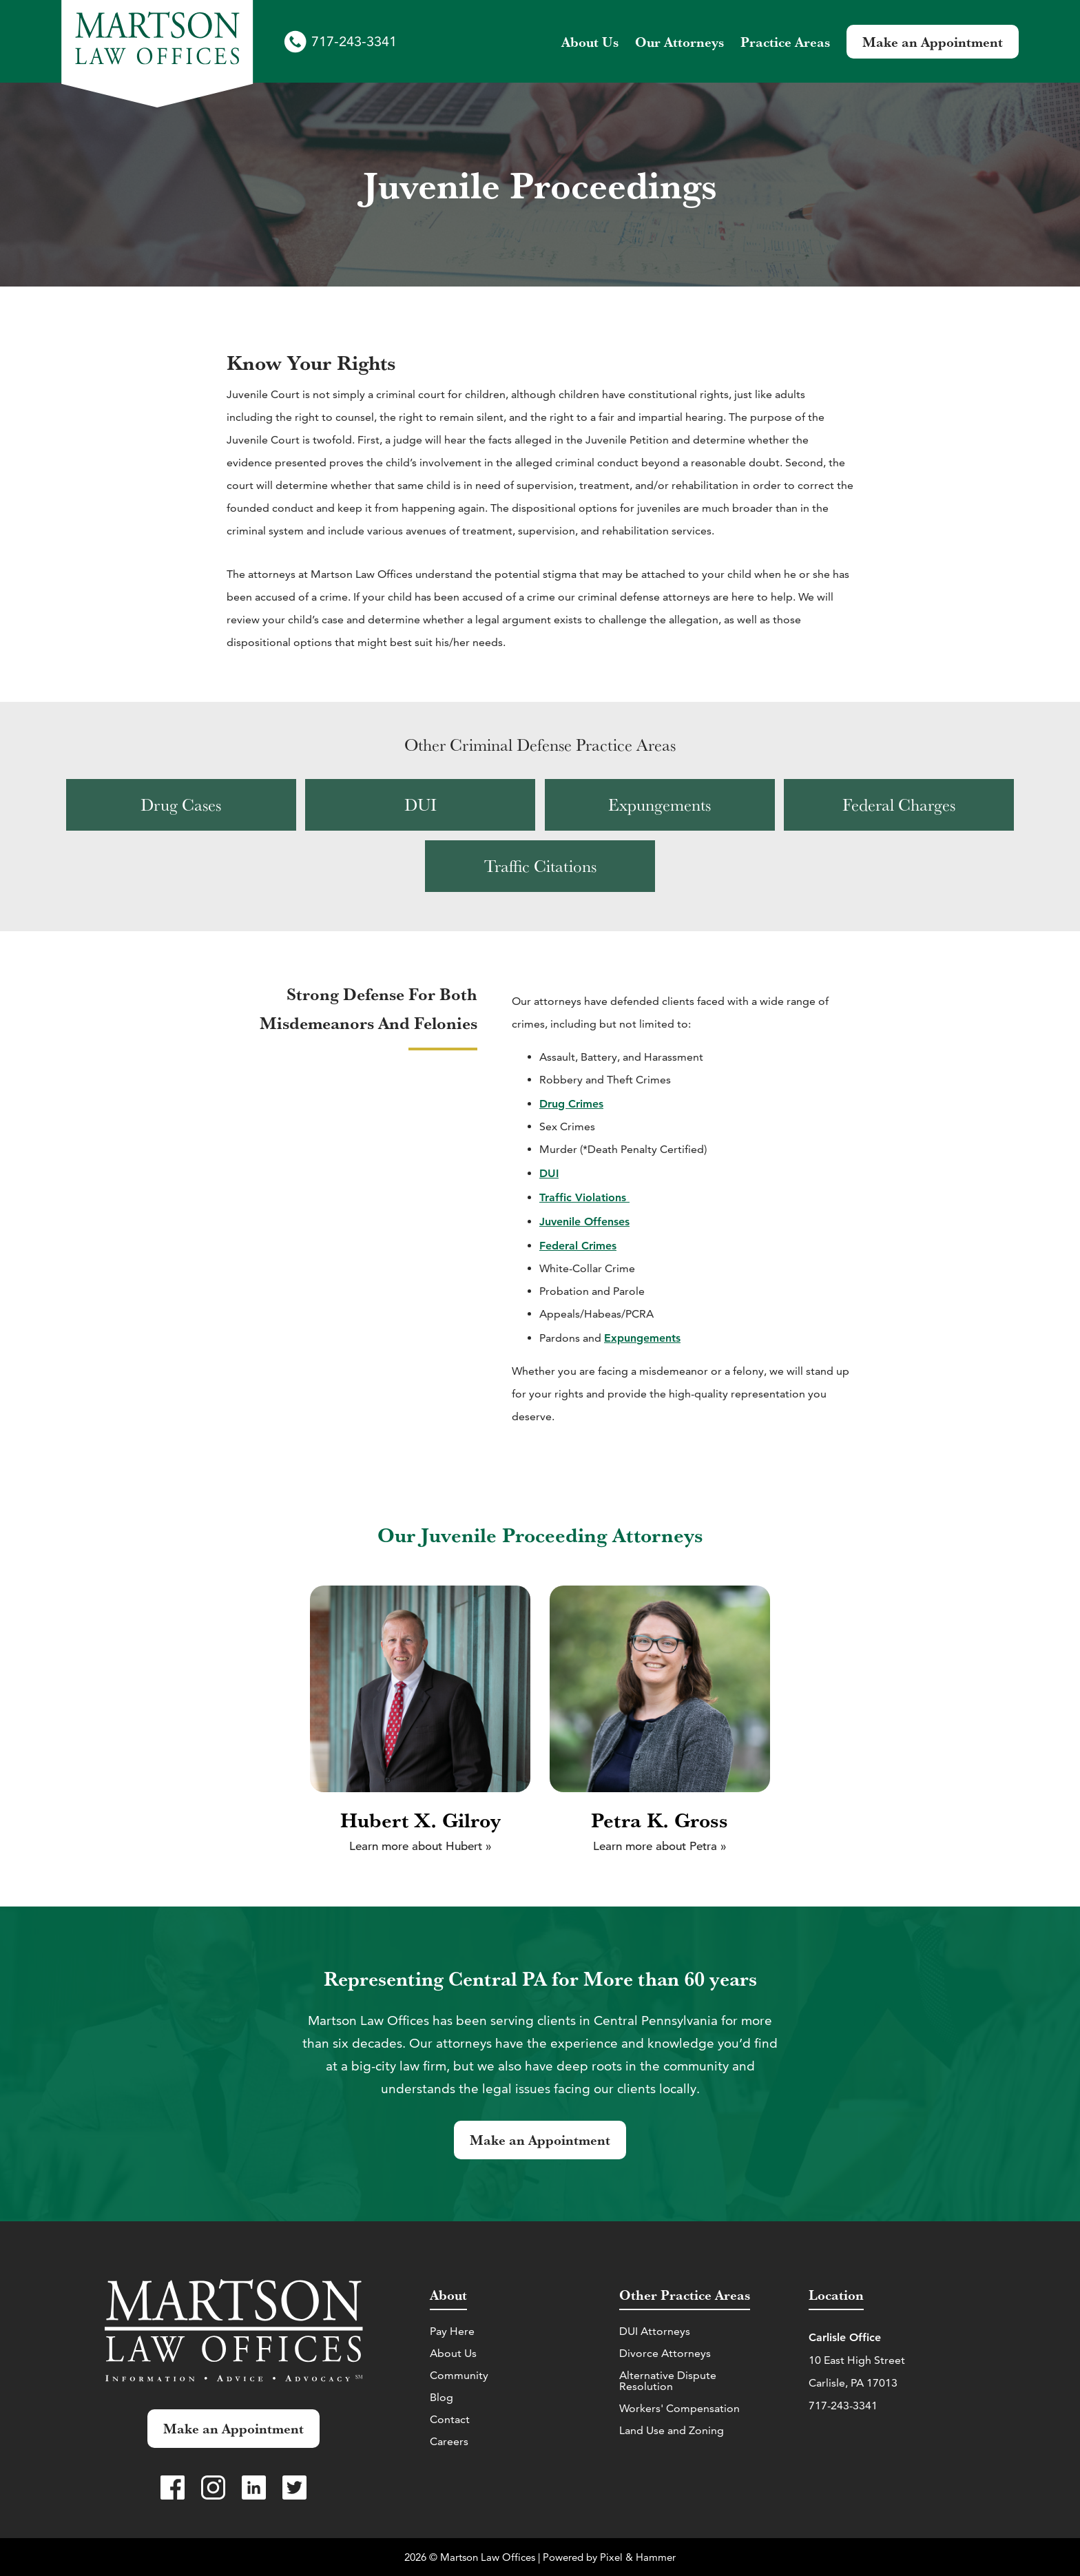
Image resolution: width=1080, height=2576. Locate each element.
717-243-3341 (354, 41)
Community (459, 2375)
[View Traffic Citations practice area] (540, 866)
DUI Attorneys (654, 2331)
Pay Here (452, 2331)
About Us (453, 2353)
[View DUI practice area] (420, 805)
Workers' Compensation (679, 2408)
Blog (441, 2397)
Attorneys (679, 42)
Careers (449, 2441)
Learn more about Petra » (660, 1846)
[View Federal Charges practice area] (899, 805)
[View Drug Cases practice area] (181, 805)
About (590, 42)
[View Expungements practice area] (660, 805)
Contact (450, 2419)
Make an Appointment (932, 42)
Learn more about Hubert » (420, 1846)
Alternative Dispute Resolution (667, 2381)
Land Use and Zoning (671, 2430)
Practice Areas (785, 42)
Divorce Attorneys (665, 2353)
